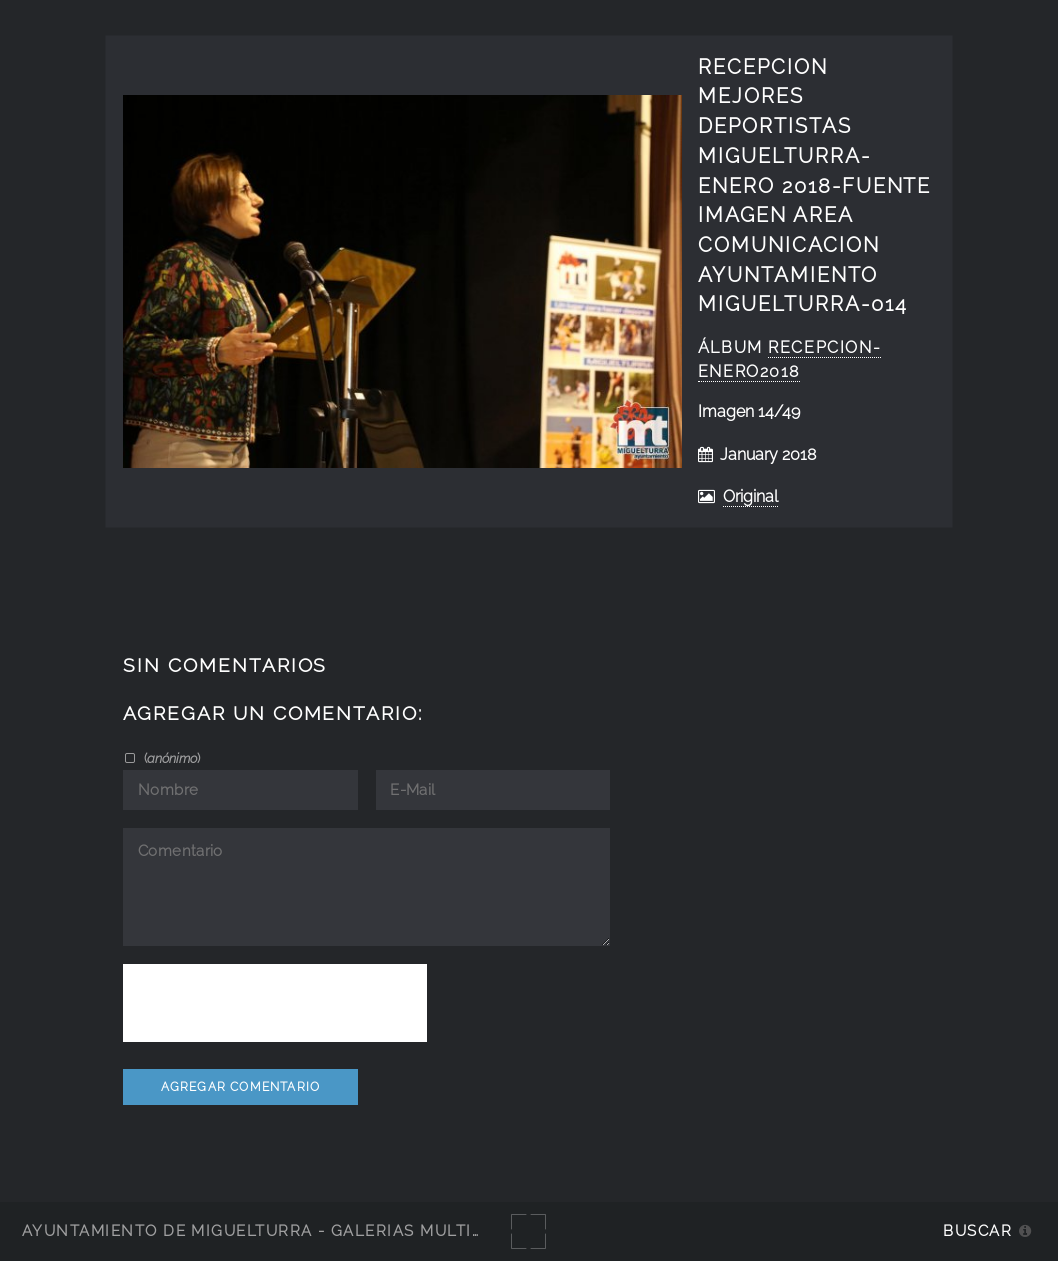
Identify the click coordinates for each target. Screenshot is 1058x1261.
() (170, 758)
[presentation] (275, 1003)
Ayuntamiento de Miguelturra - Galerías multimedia (274, 1230)
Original (750, 496)
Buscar (977, 1230)
